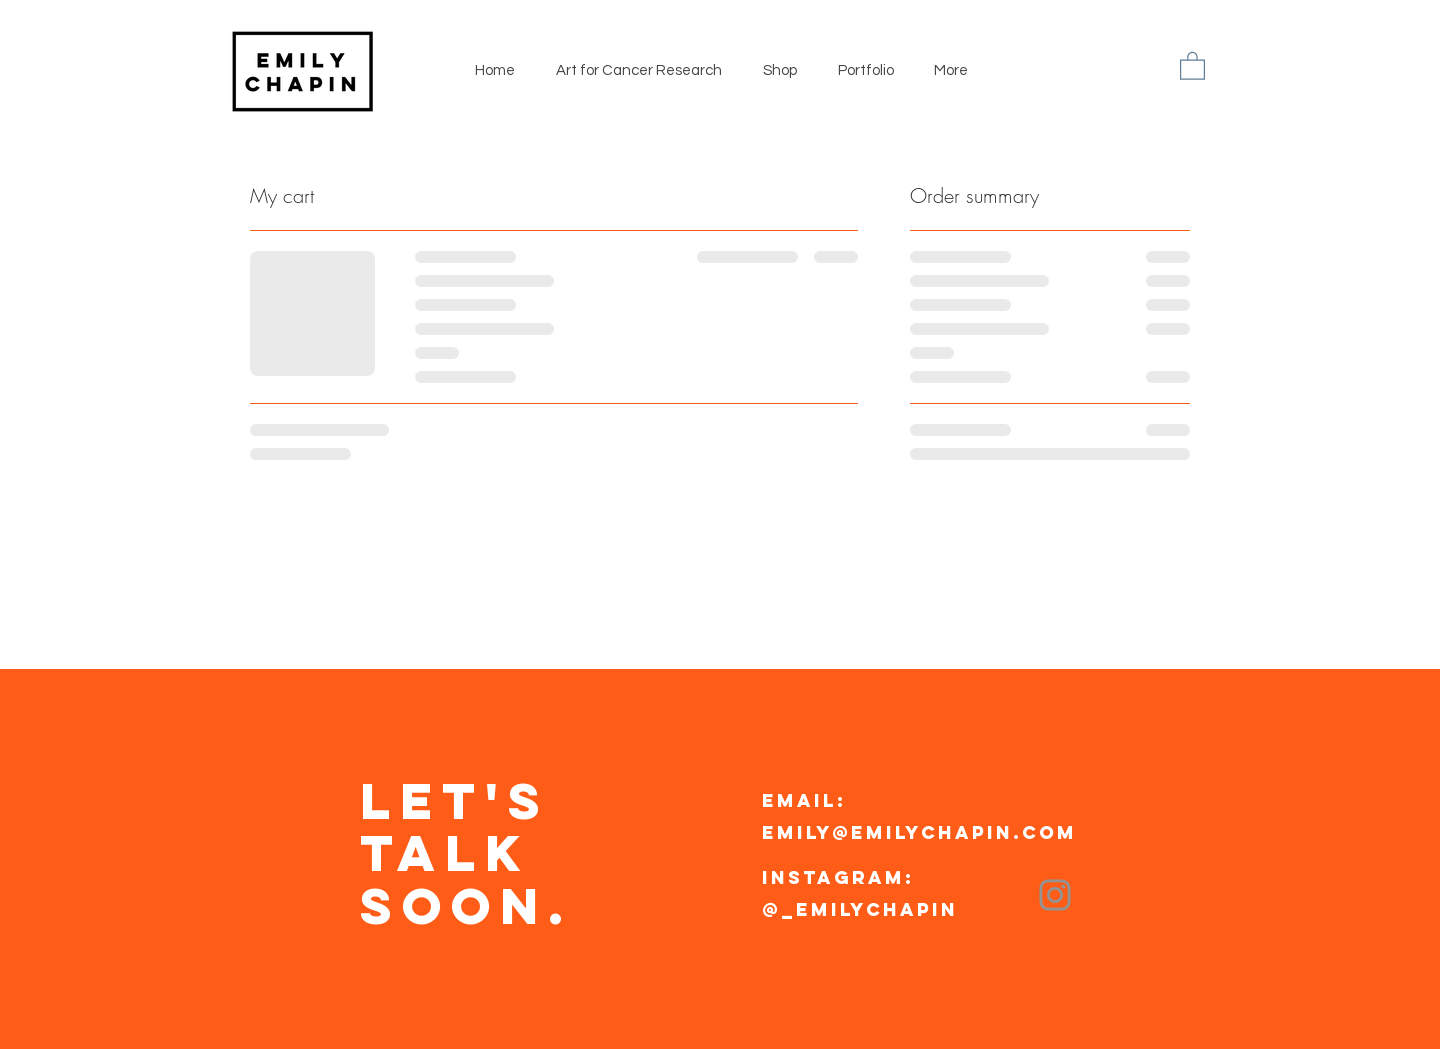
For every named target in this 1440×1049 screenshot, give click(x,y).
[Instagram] (1055, 895)
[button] (1192, 65)
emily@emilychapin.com (919, 832)
